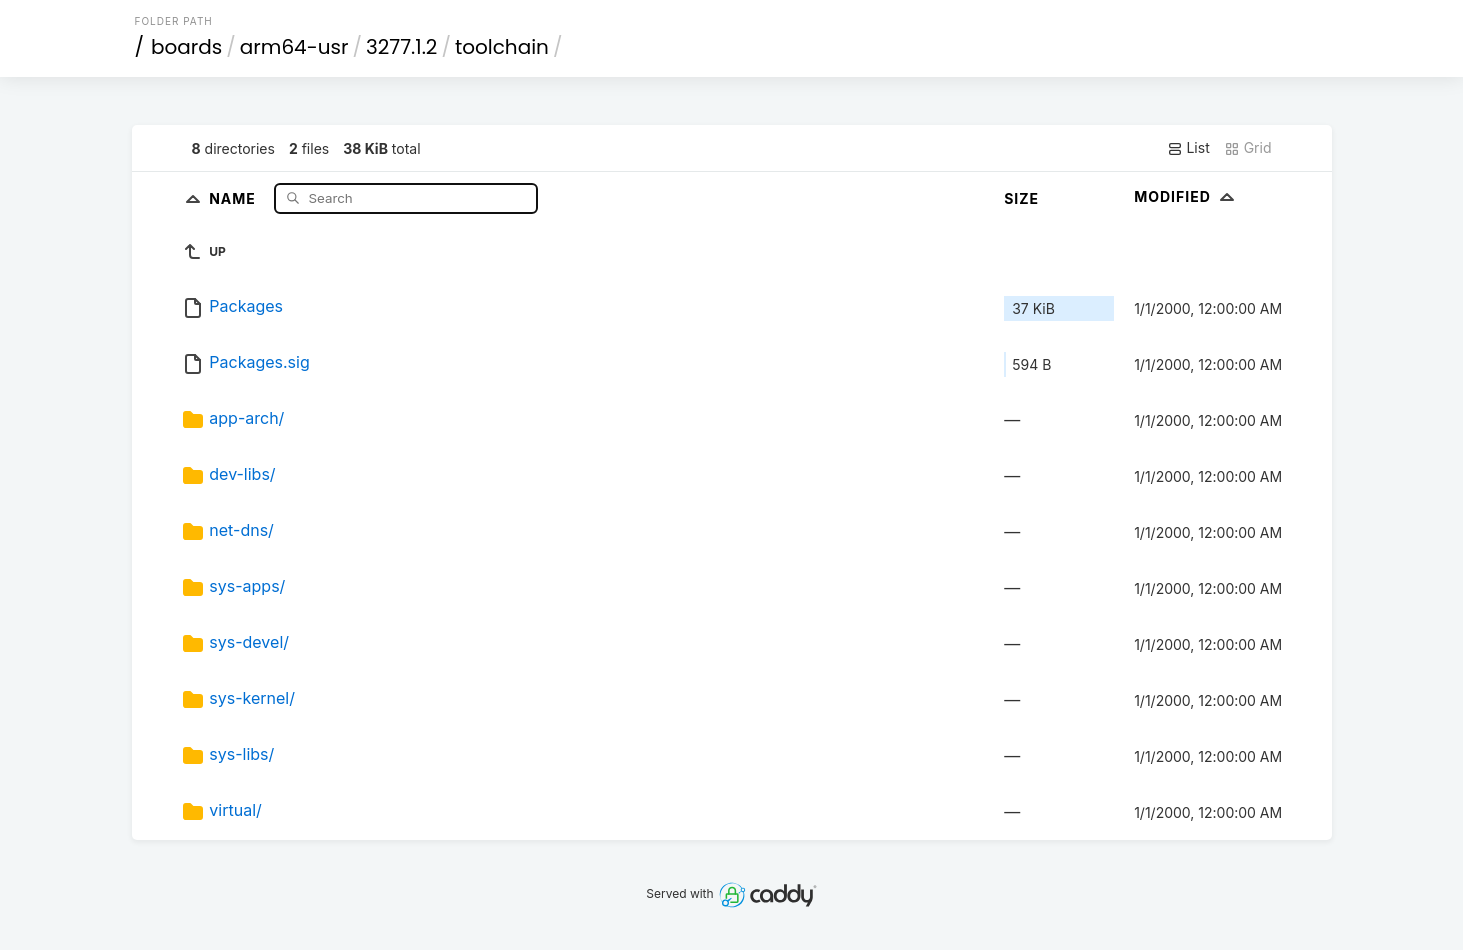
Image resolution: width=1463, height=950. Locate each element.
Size (1021, 198)
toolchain (502, 47)
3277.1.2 (401, 47)
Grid (1248, 148)
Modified (1186, 196)
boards (186, 47)
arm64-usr (294, 47)
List (1188, 148)
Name (234, 197)
